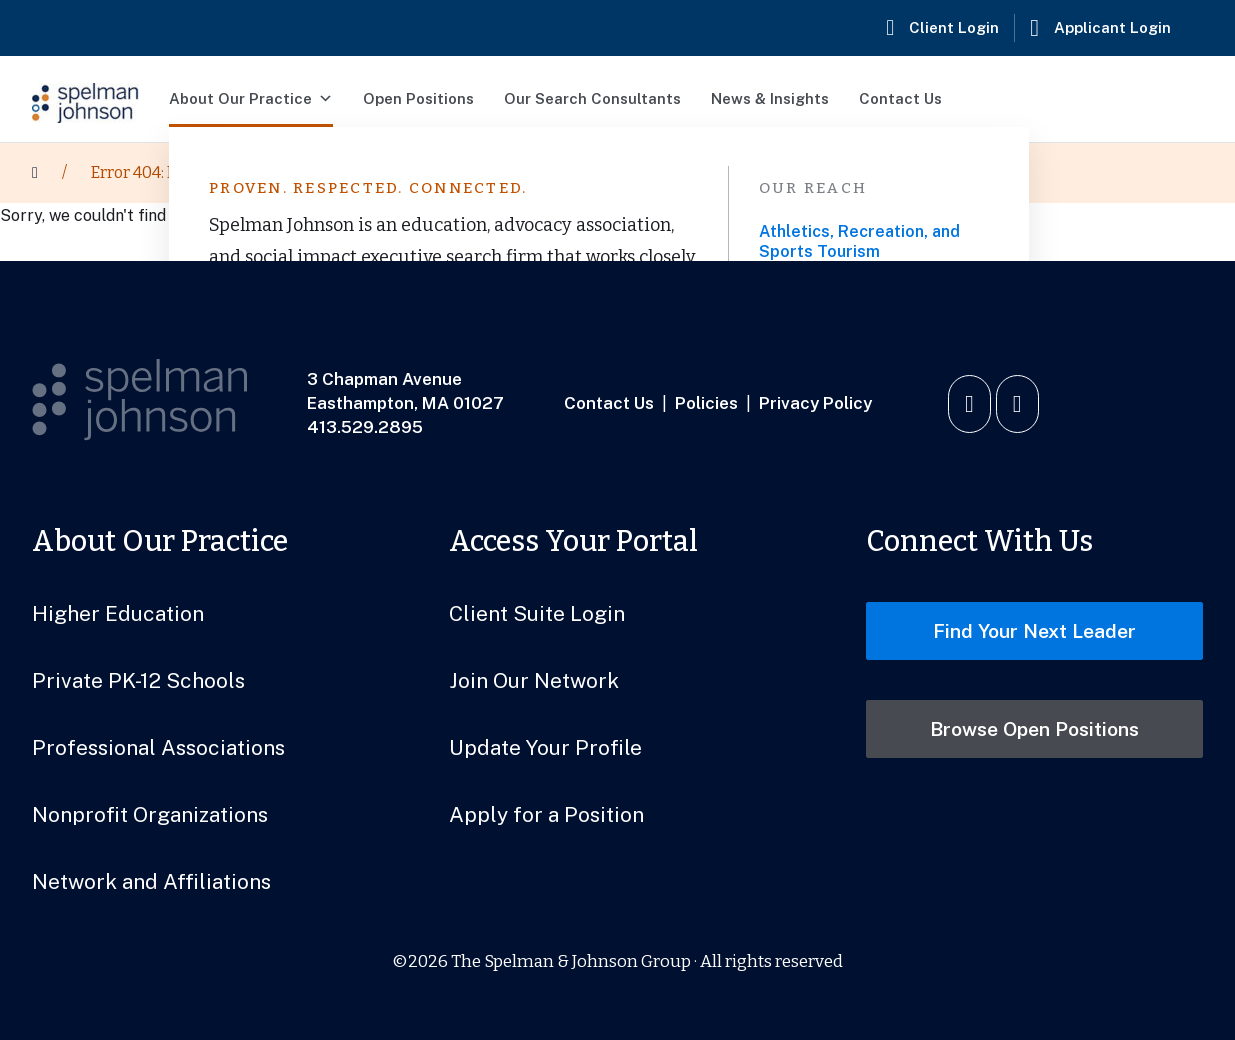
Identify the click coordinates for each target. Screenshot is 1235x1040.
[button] (1175, 99)
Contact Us (900, 98)
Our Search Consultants (592, 98)
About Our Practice (251, 99)
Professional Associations (158, 747)
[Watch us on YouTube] (1017, 404)
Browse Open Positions (1034, 729)
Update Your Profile (545, 747)
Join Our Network (534, 680)
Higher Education (118, 613)
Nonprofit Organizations (150, 814)
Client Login (954, 27)
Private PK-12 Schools (138, 680)
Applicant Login (1112, 27)
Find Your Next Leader (1034, 631)
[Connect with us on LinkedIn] (969, 404)
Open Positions (418, 98)
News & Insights (770, 98)
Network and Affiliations (151, 881)
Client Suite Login (537, 613)
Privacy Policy (815, 403)
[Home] (35, 173)
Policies (706, 403)
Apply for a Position (546, 814)
